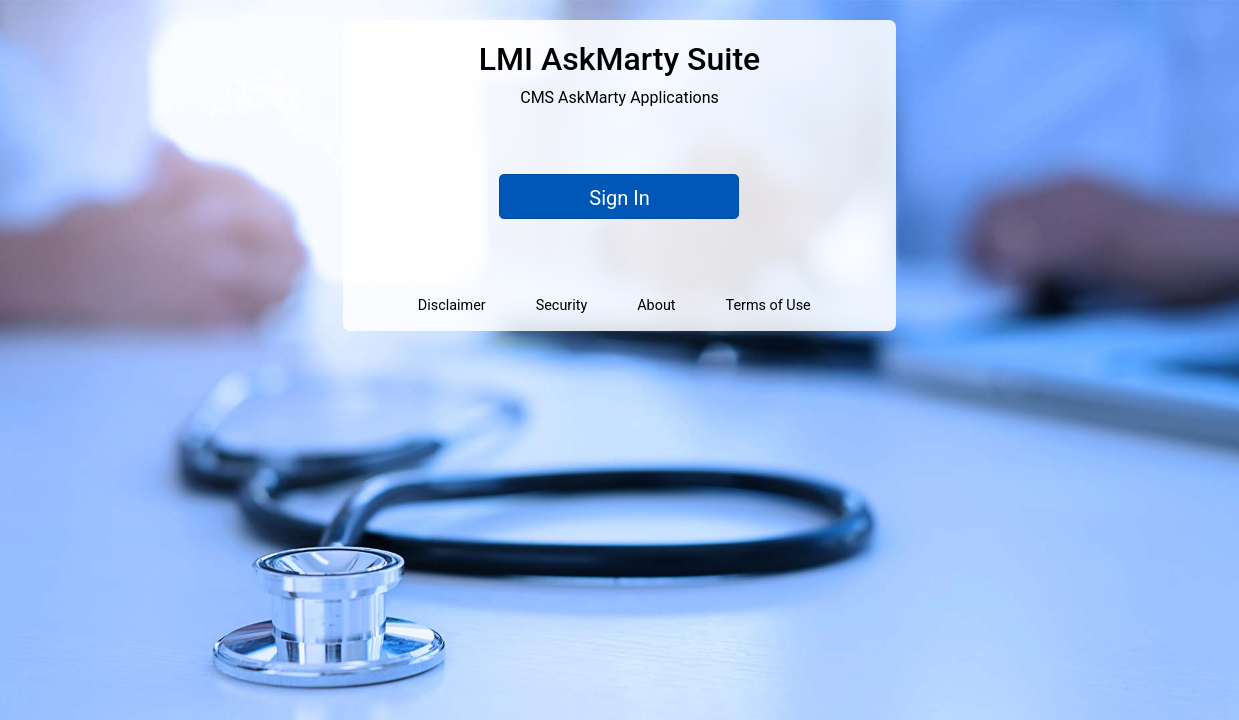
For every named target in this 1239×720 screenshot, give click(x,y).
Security (562, 305)
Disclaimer (452, 305)
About (656, 305)
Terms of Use (768, 305)
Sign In (619, 198)
